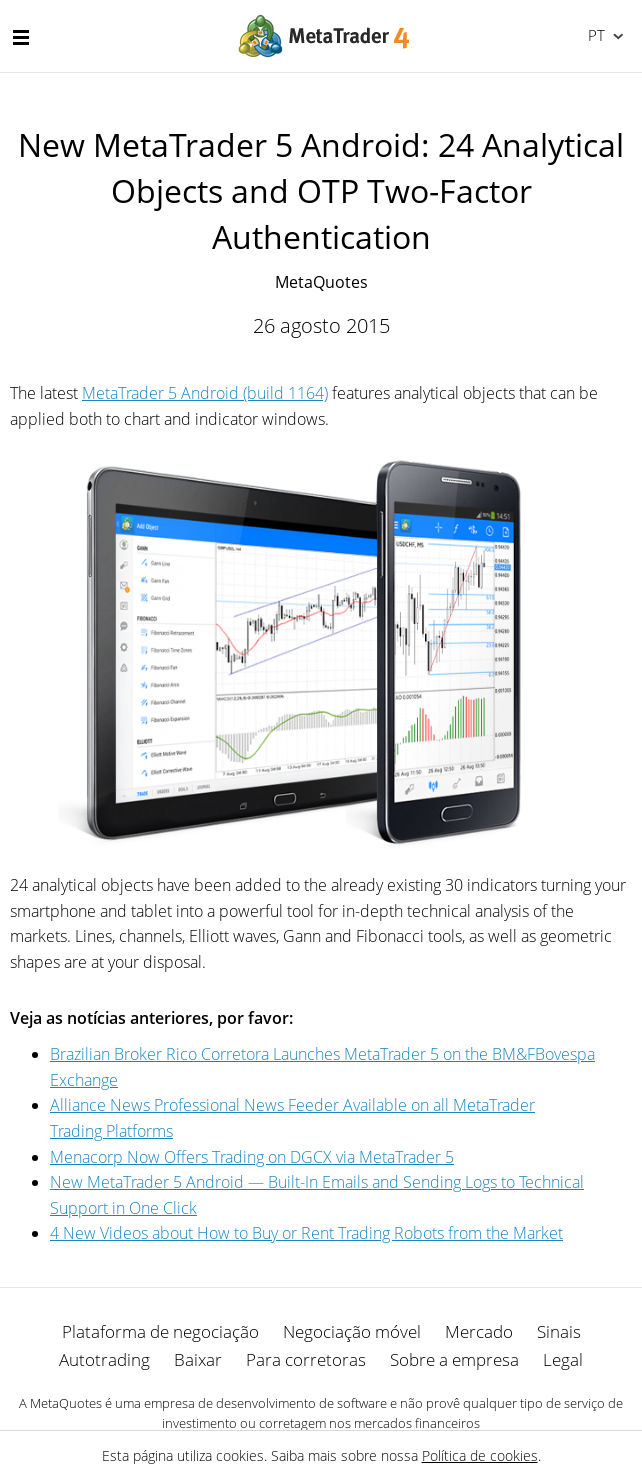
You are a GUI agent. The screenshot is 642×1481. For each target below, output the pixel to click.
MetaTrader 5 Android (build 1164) (205, 393)
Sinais (559, 1331)
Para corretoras (306, 1359)
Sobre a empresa (454, 1359)
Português (594, 35)
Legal (563, 1359)
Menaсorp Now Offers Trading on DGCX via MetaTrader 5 (252, 1157)
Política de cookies (480, 1455)
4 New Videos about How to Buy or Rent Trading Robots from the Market (306, 1233)
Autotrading (104, 1359)
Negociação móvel (352, 1331)
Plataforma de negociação (160, 1331)
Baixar (198, 1359)
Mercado (479, 1331)
